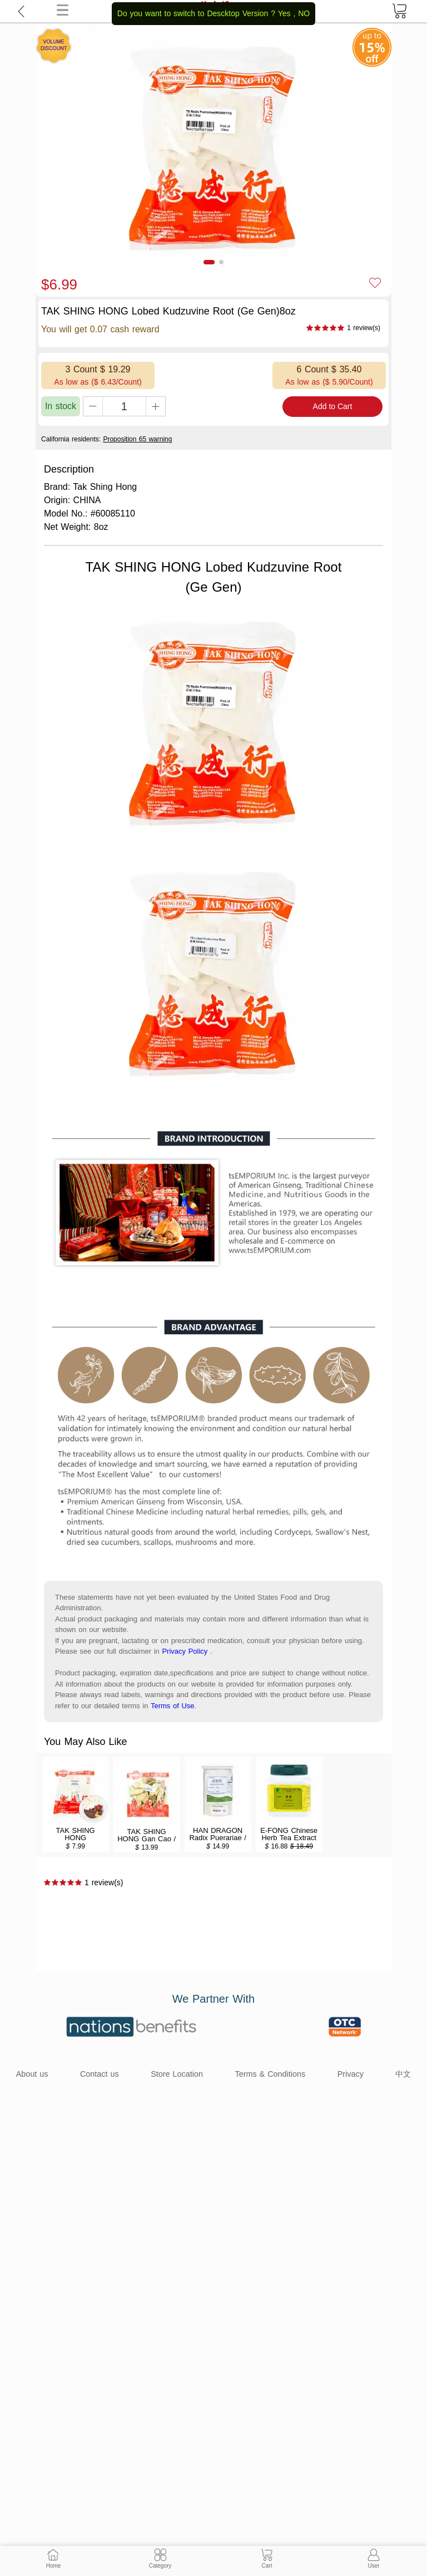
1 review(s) (363, 328)
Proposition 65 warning (137, 439)
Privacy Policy (184, 1651)
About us (32, 2073)
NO (304, 13)
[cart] (399, 11)
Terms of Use (173, 1706)
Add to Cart (332, 406)
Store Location (177, 2073)
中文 (403, 2073)
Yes (284, 13)
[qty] (124, 406)
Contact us (99, 2073)
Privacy (350, 2073)
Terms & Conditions (270, 2073)
